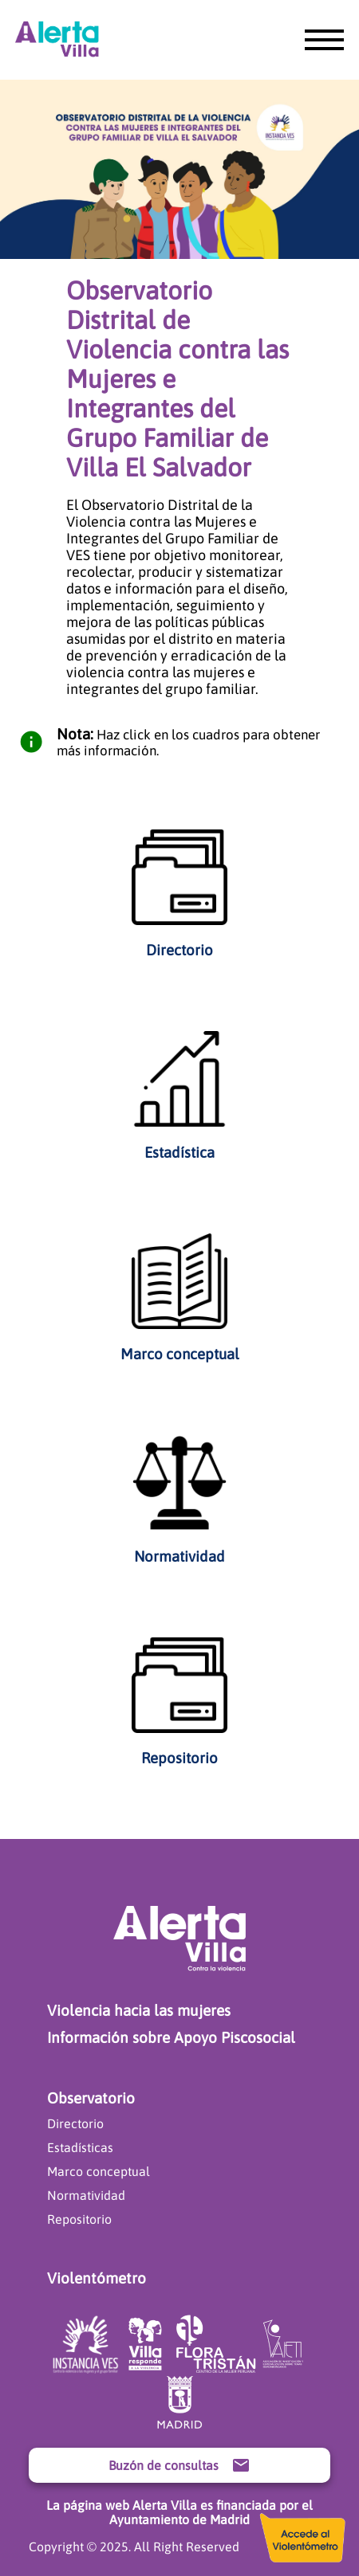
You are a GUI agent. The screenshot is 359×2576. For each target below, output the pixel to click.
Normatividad (86, 2195)
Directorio (75, 2123)
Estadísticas (80, 2147)
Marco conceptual (98, 2171)
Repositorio (79, 2219)
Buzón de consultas (179, 2465)
